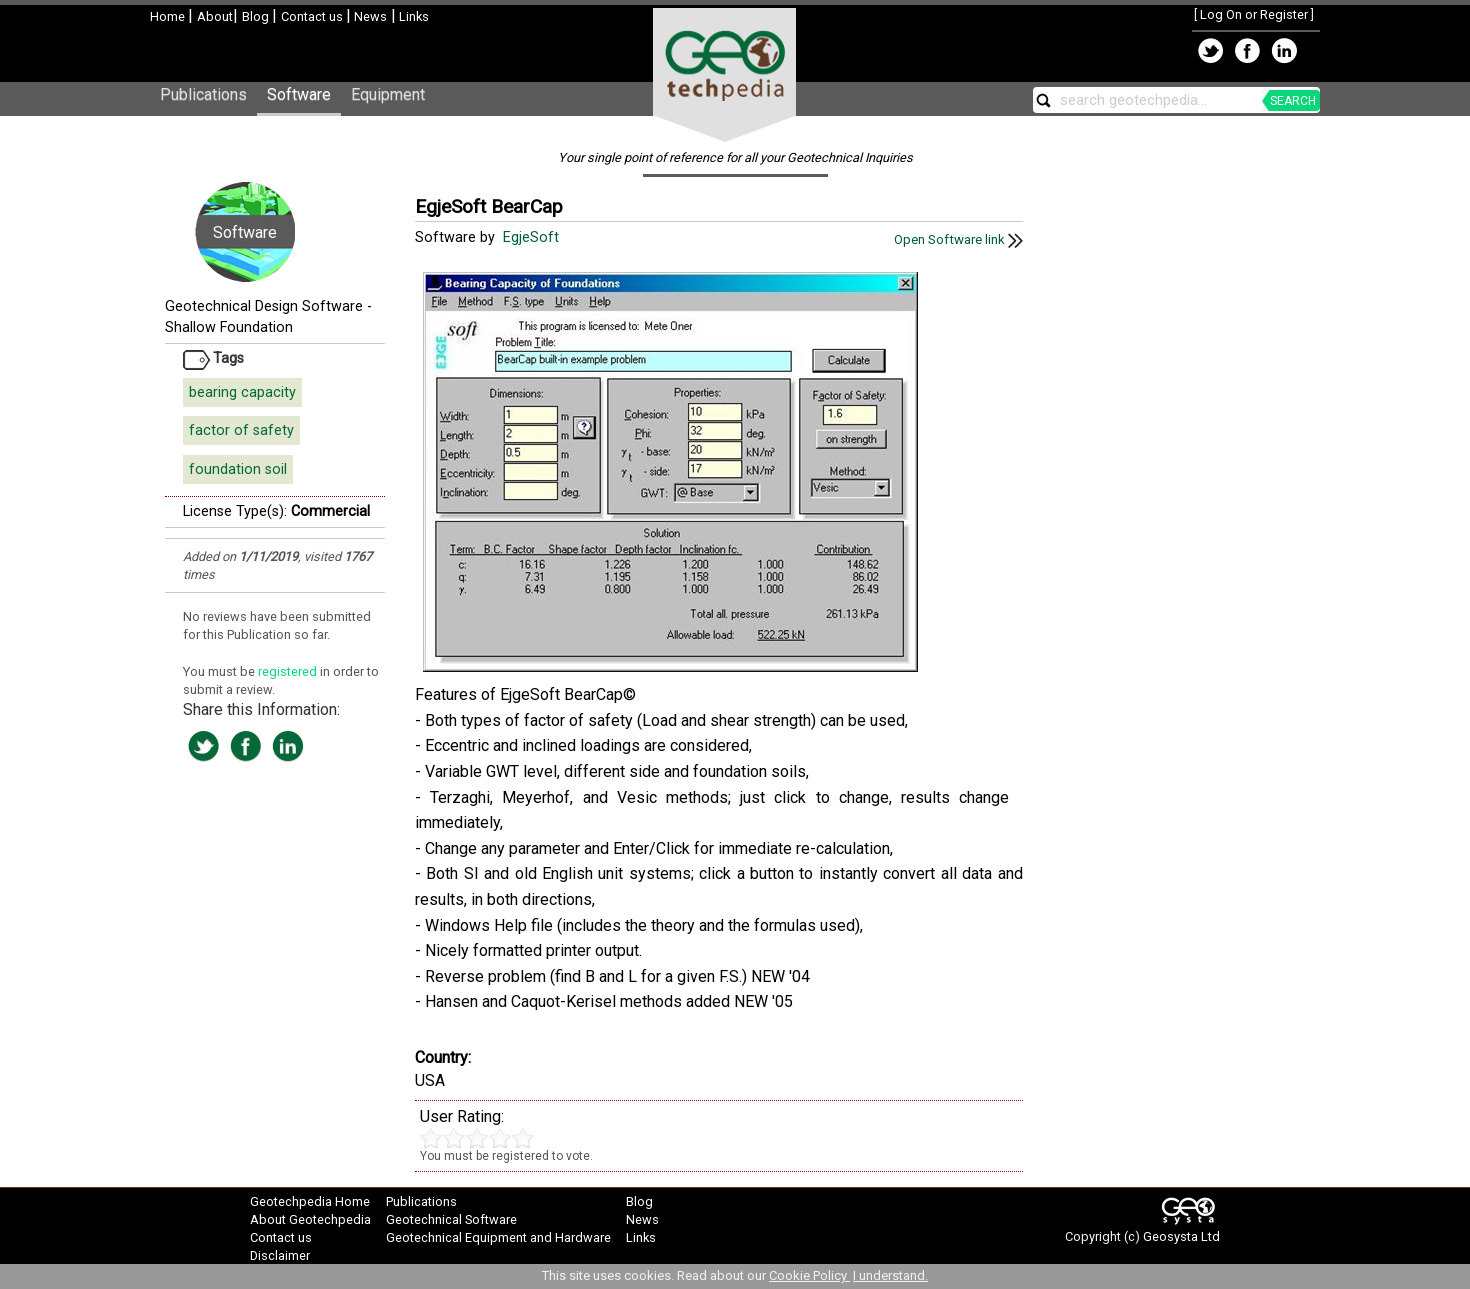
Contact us (313, 16)
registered (289, 671)
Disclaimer (280, 1255)
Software (299, 94)
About (215, 16)
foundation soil (238, 469)
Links (412, 16)
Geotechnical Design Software (264, 306)
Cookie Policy (809, 1275)
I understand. (890, 1275)
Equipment (388, 94)
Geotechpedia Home (310, 1201)
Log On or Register (1254, 14)
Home (169, 16)
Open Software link (958, 239)
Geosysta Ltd (1181, 1236)
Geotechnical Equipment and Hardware (498, 1237)
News (369, 16)
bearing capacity (242, 392)
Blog (257, 16)
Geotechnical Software (451, 1219)
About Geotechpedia (310, 1219)
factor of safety (241, 430)
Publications (203, 94)
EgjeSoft (533, 237)
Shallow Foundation (229, 327)
